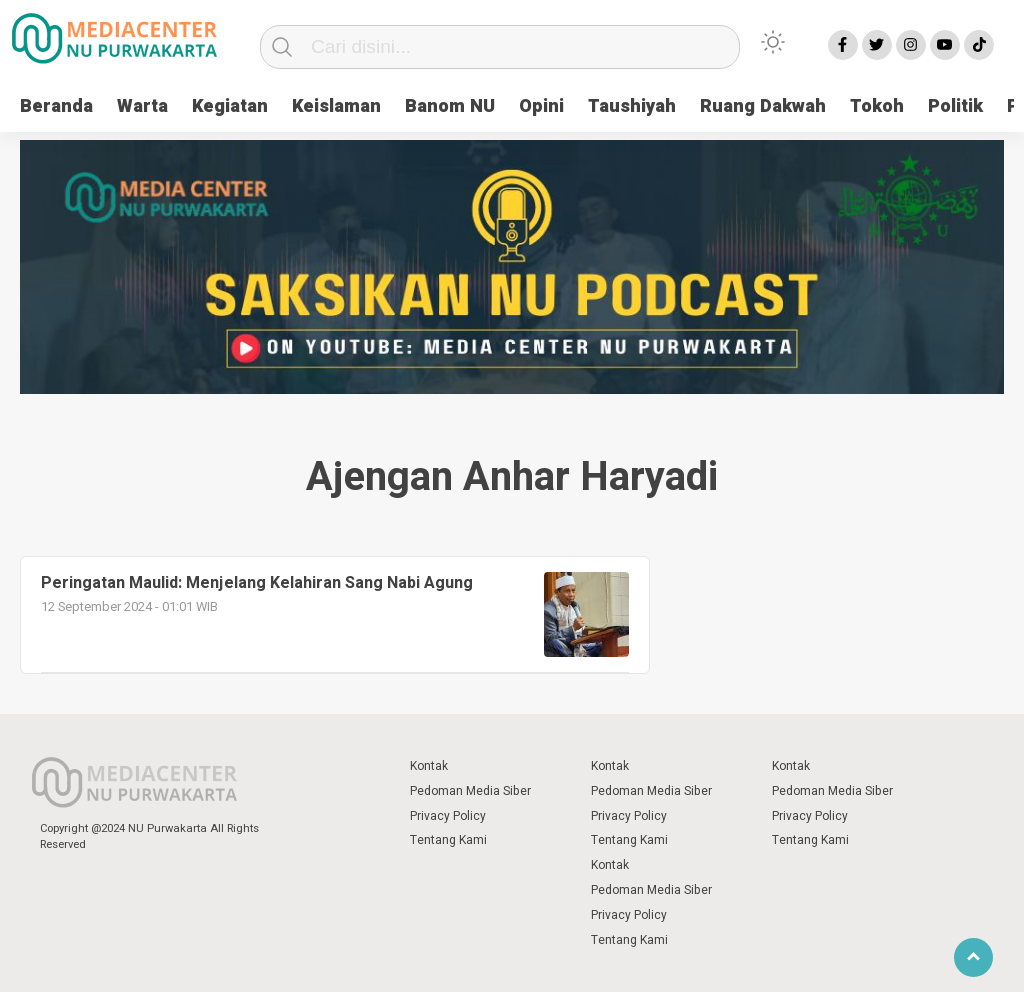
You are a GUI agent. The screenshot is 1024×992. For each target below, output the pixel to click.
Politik (955, 106)
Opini (541, 106)
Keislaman (336, 106)
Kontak (429, 766)
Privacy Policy (448, 816)
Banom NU (450, 106)
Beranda (56, 106)
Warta (142, 106)
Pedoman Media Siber (470, 791)
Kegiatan (230, 106)
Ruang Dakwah (763, 106)
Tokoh (877, 106)
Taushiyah (632, 106)
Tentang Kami (448, 840)
